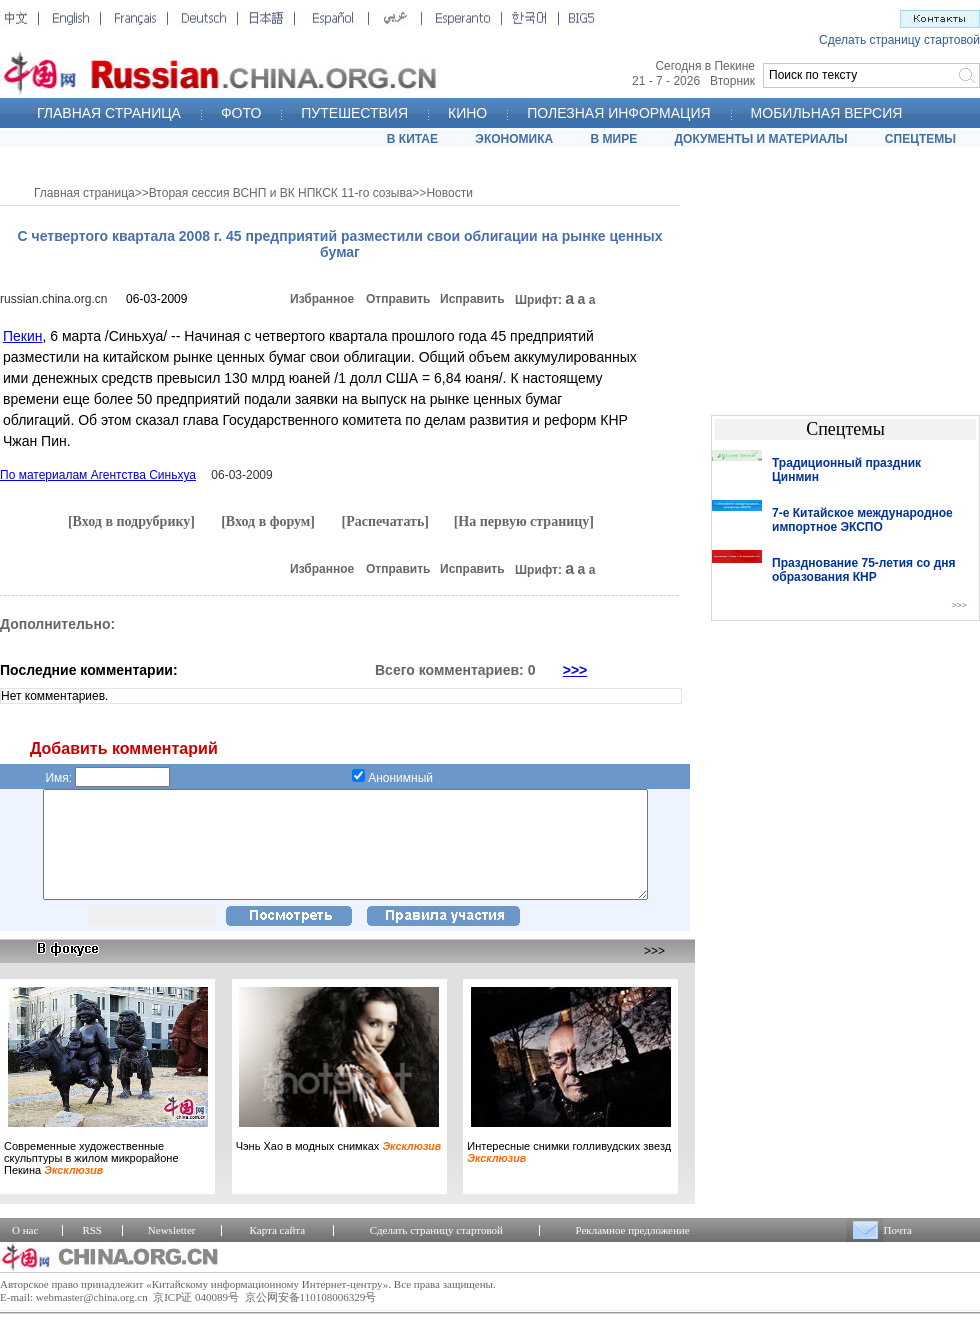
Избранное (322, 299)
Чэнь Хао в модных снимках (339, 1167)
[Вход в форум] (268, 521)
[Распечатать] (385, 521)
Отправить (398, 299)
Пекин (23, 336)
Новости (449, 193)
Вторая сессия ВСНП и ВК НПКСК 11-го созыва (281, 193)
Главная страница (84, 193)
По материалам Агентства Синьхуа (98, 475)
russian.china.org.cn (53, 299)
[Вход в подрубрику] (131, 521)
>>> (575, 670)
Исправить (472, 299)
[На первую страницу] (524, 521)
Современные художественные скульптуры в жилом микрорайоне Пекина (91, 1179)
